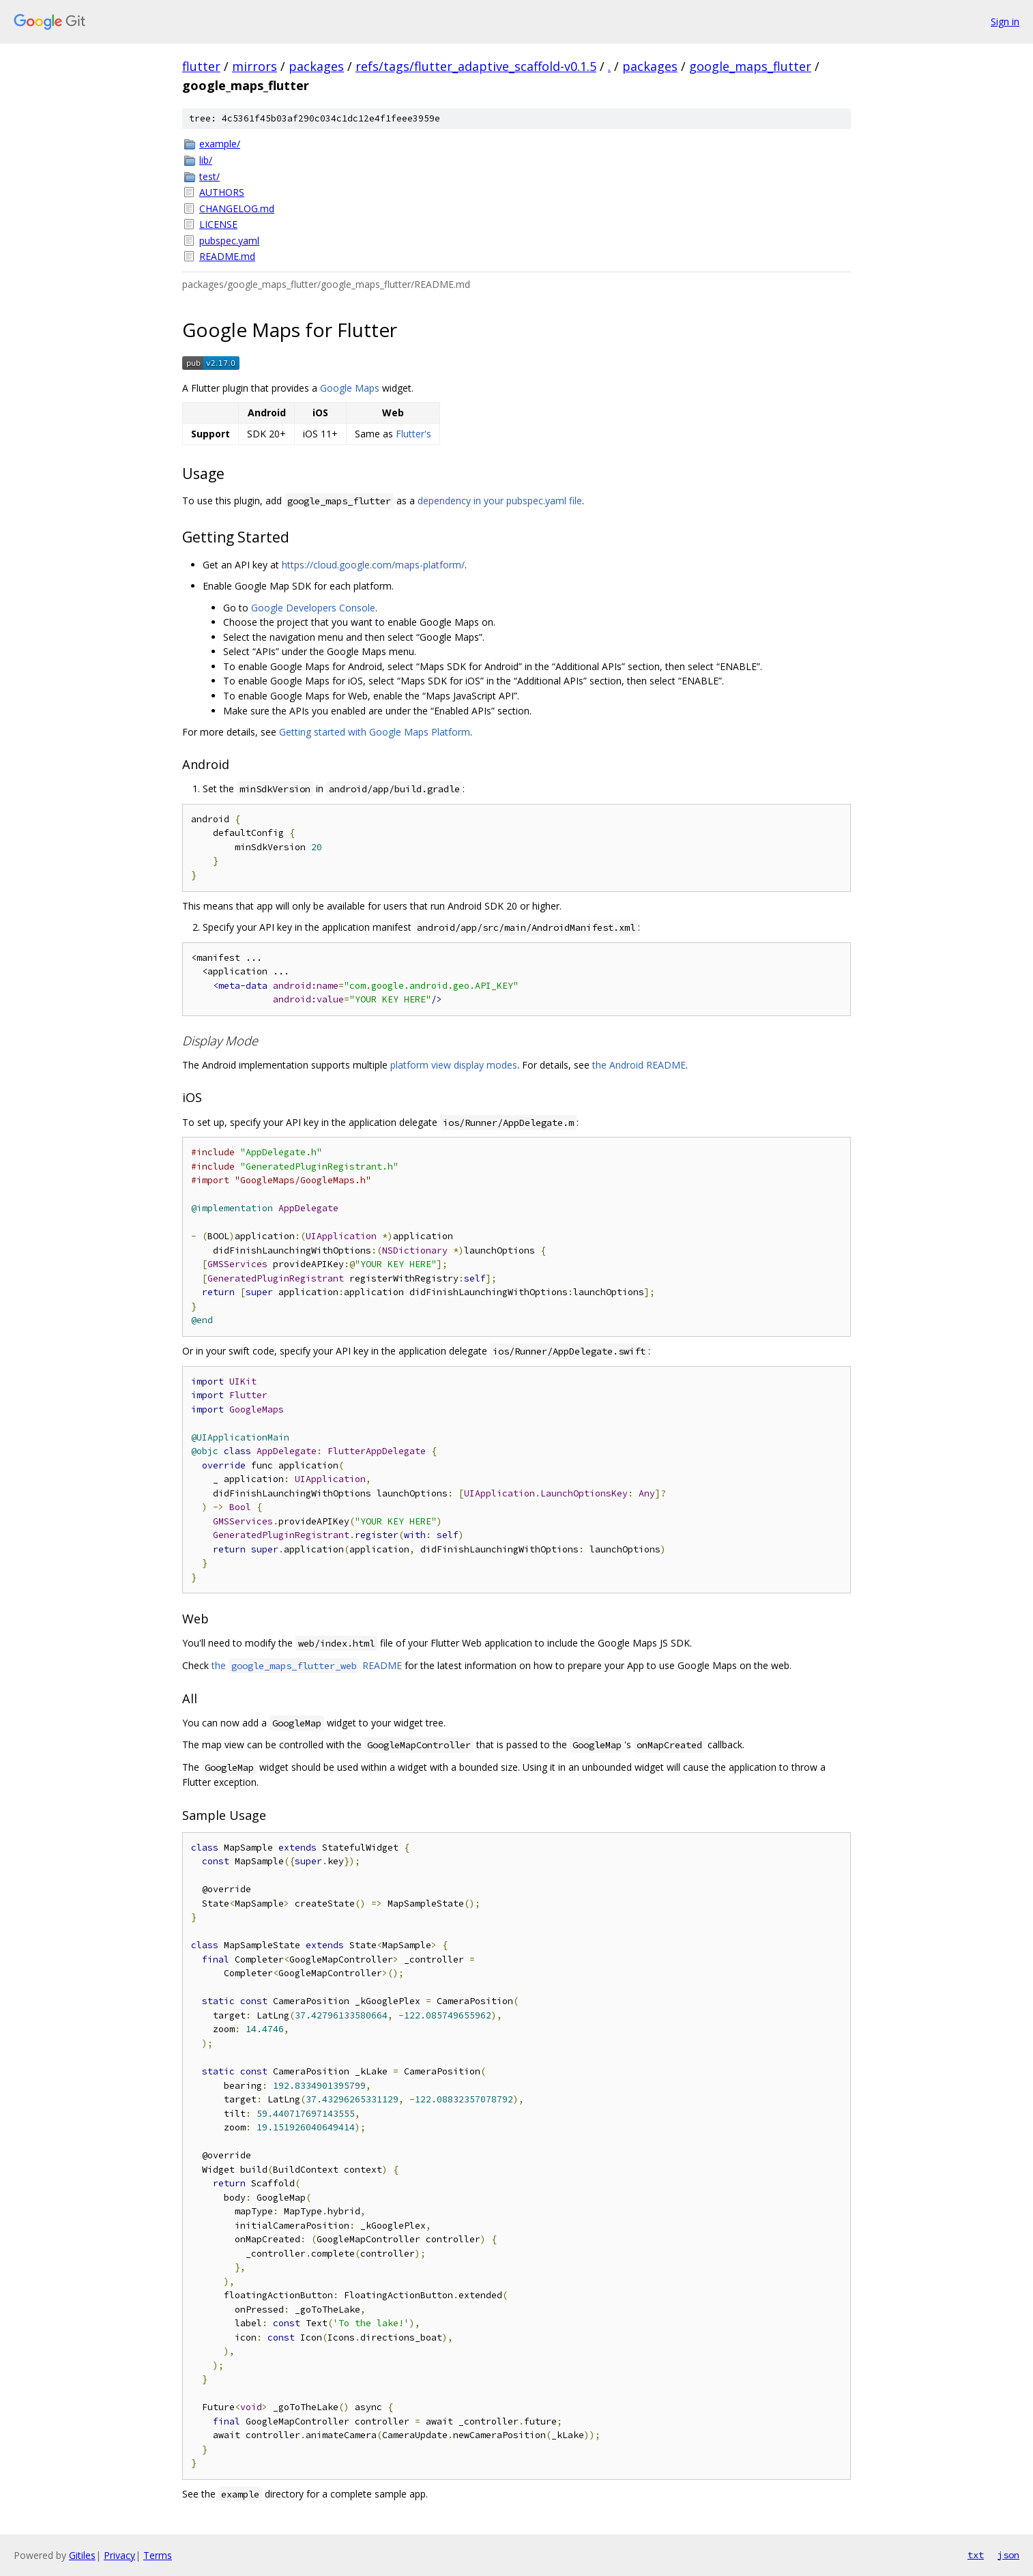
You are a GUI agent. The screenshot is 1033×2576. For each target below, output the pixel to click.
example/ (219, 143)
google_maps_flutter (750, 66)
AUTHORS (221, 192)
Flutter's (413, 433)
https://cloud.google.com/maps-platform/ (373, 564)
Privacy (119, 2555)
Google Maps (349, 387)
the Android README (639, 1064)
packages (316, 66)
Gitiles (82, 2555)
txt (975, 2555)
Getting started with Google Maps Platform (374, 731)
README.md (227, 256)
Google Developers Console (313, 607)
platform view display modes (453, 1064)
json (1008, 2555)
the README (307, 1665)
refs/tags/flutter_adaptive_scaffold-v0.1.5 (475, 66)
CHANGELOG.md (236, 208)
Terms (157, 2555)
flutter (201, 66)
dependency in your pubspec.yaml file (500, 500)
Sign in (1005, 21)
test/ (209, 176)
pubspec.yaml (229, 240)
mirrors (254, 66)
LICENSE (218, 224)
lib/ (205, 160)
